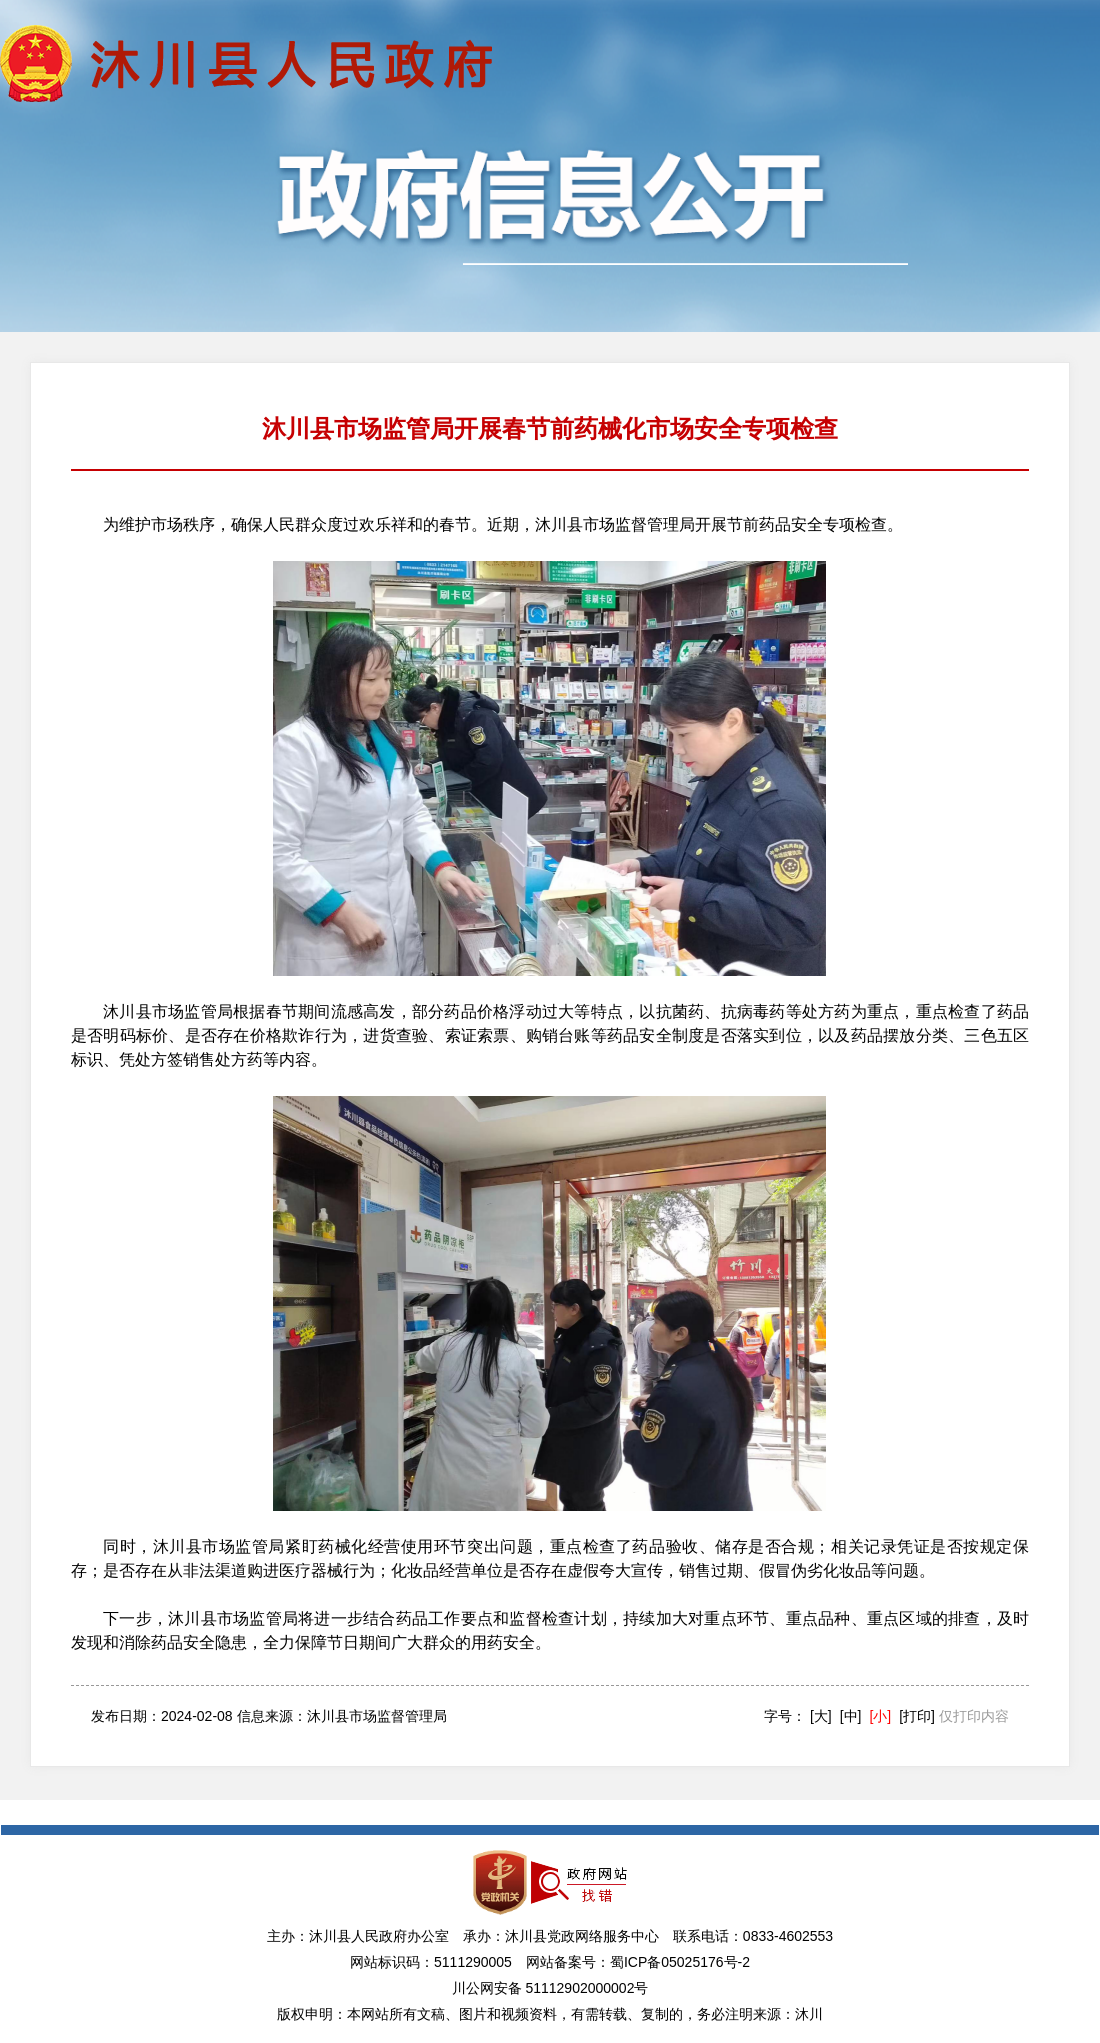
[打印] (917, 1716)
